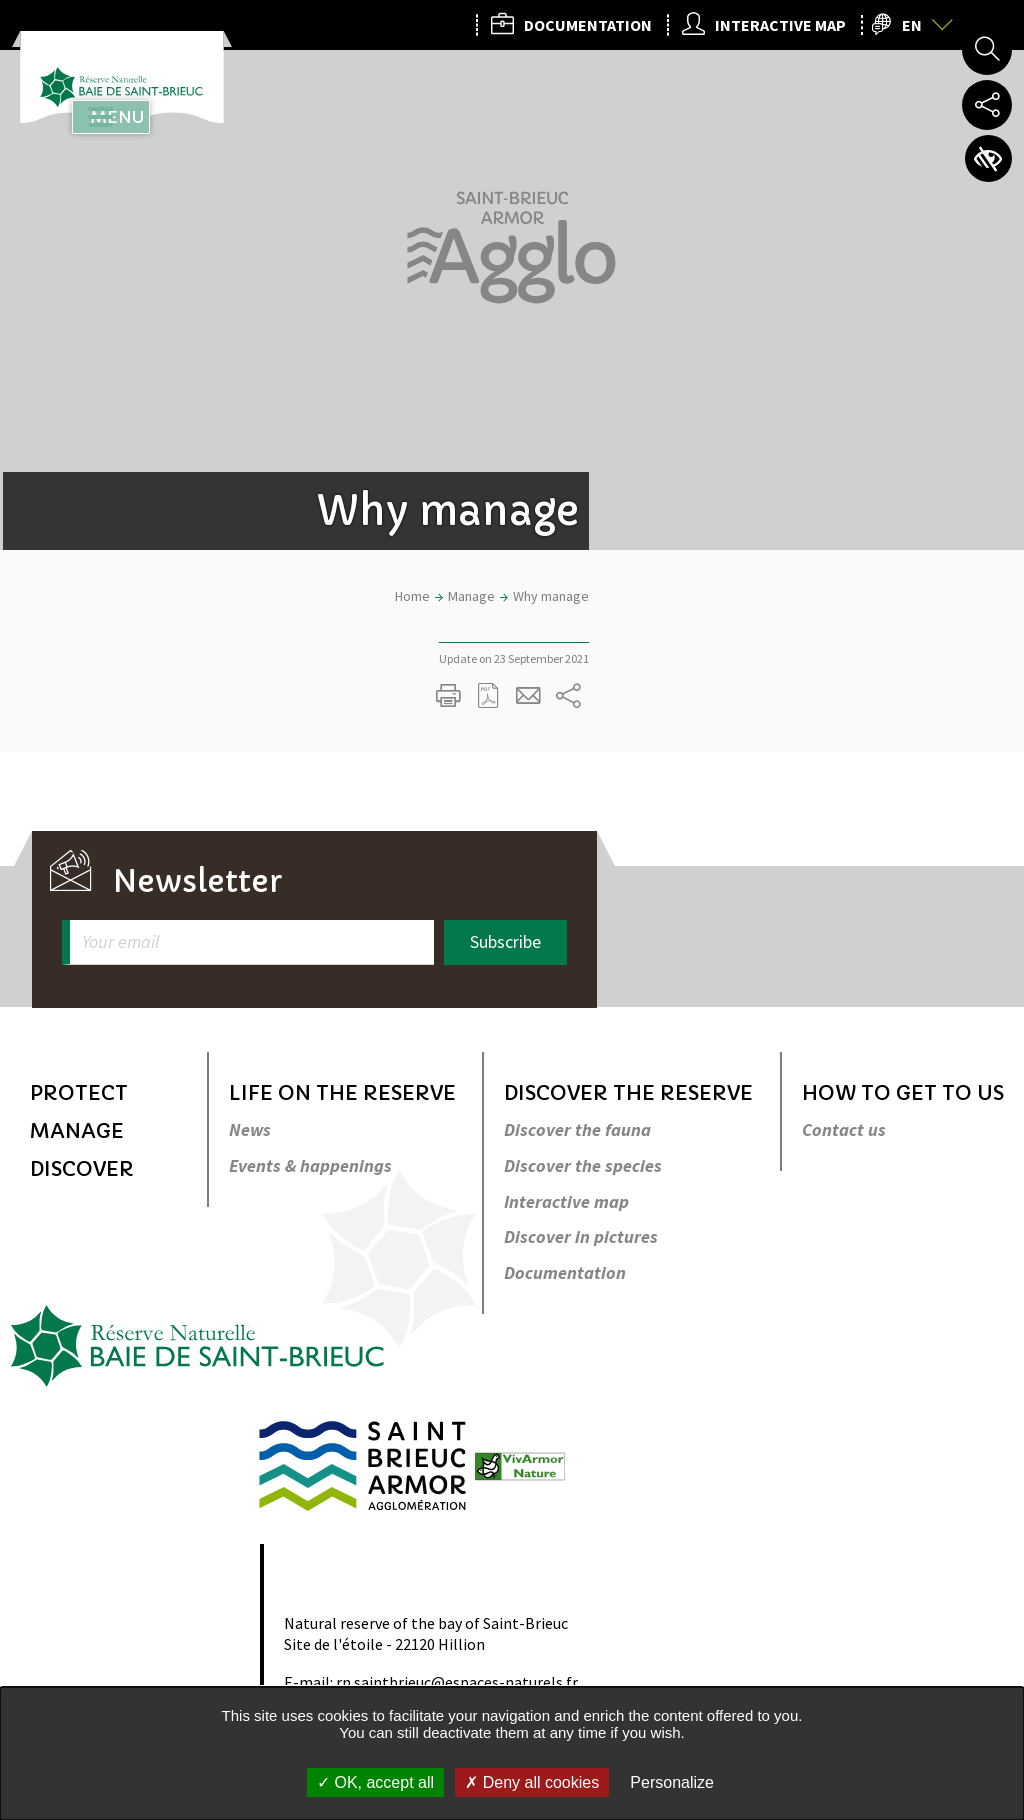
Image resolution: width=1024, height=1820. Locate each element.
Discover (82, 1169)
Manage (77, 1131)
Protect (79, 1093)
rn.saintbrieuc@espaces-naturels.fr (457, 1682)
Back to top (981, 946)
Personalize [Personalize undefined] (672, 1782)
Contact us (844, 1130)
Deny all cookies (532, 1782)
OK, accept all (375, 1782)
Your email (120, 942)
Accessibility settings (987, 160)
